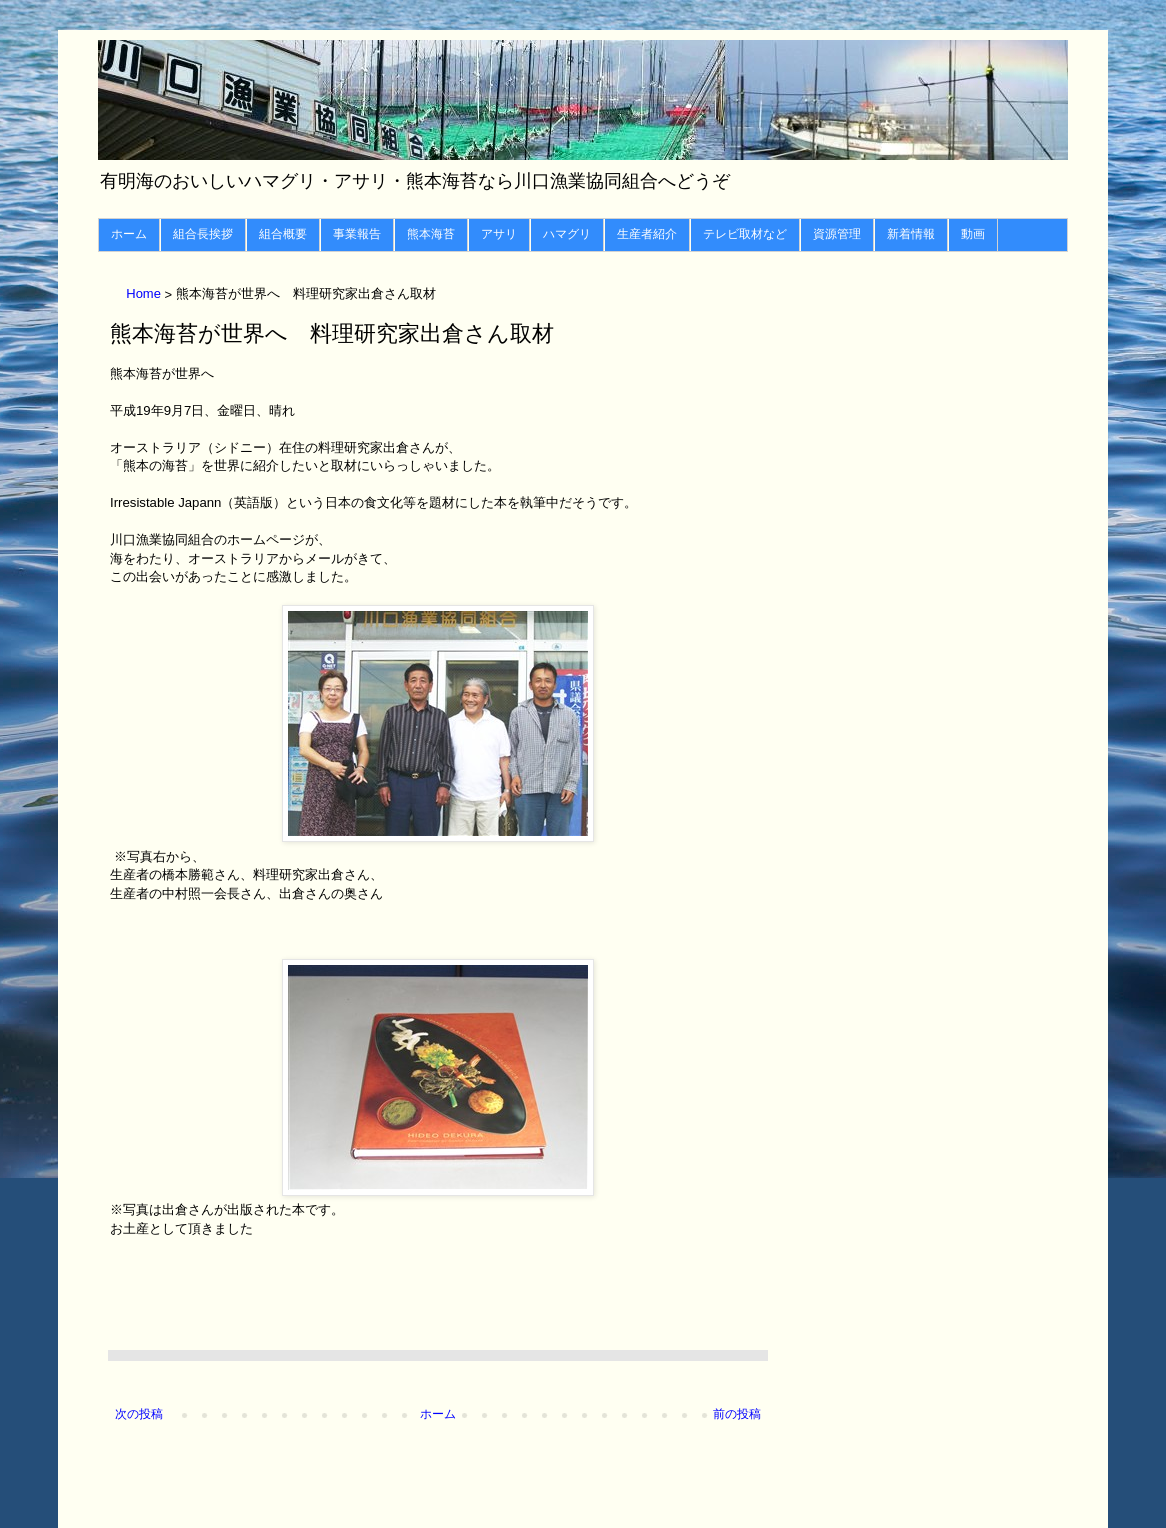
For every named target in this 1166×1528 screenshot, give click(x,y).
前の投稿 (737, 1414)
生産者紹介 (647, 234)
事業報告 (357, 234)
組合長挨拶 (203, 234)
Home (145, 294)
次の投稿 (139, 1414)
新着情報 (911, 234)
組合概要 (283, 234)
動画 (973, 234)
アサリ (499, 234)
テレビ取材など (745, 234)
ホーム (129, 234)
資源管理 (837, 234)
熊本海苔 (431, 234)
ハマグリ (567, 234)
